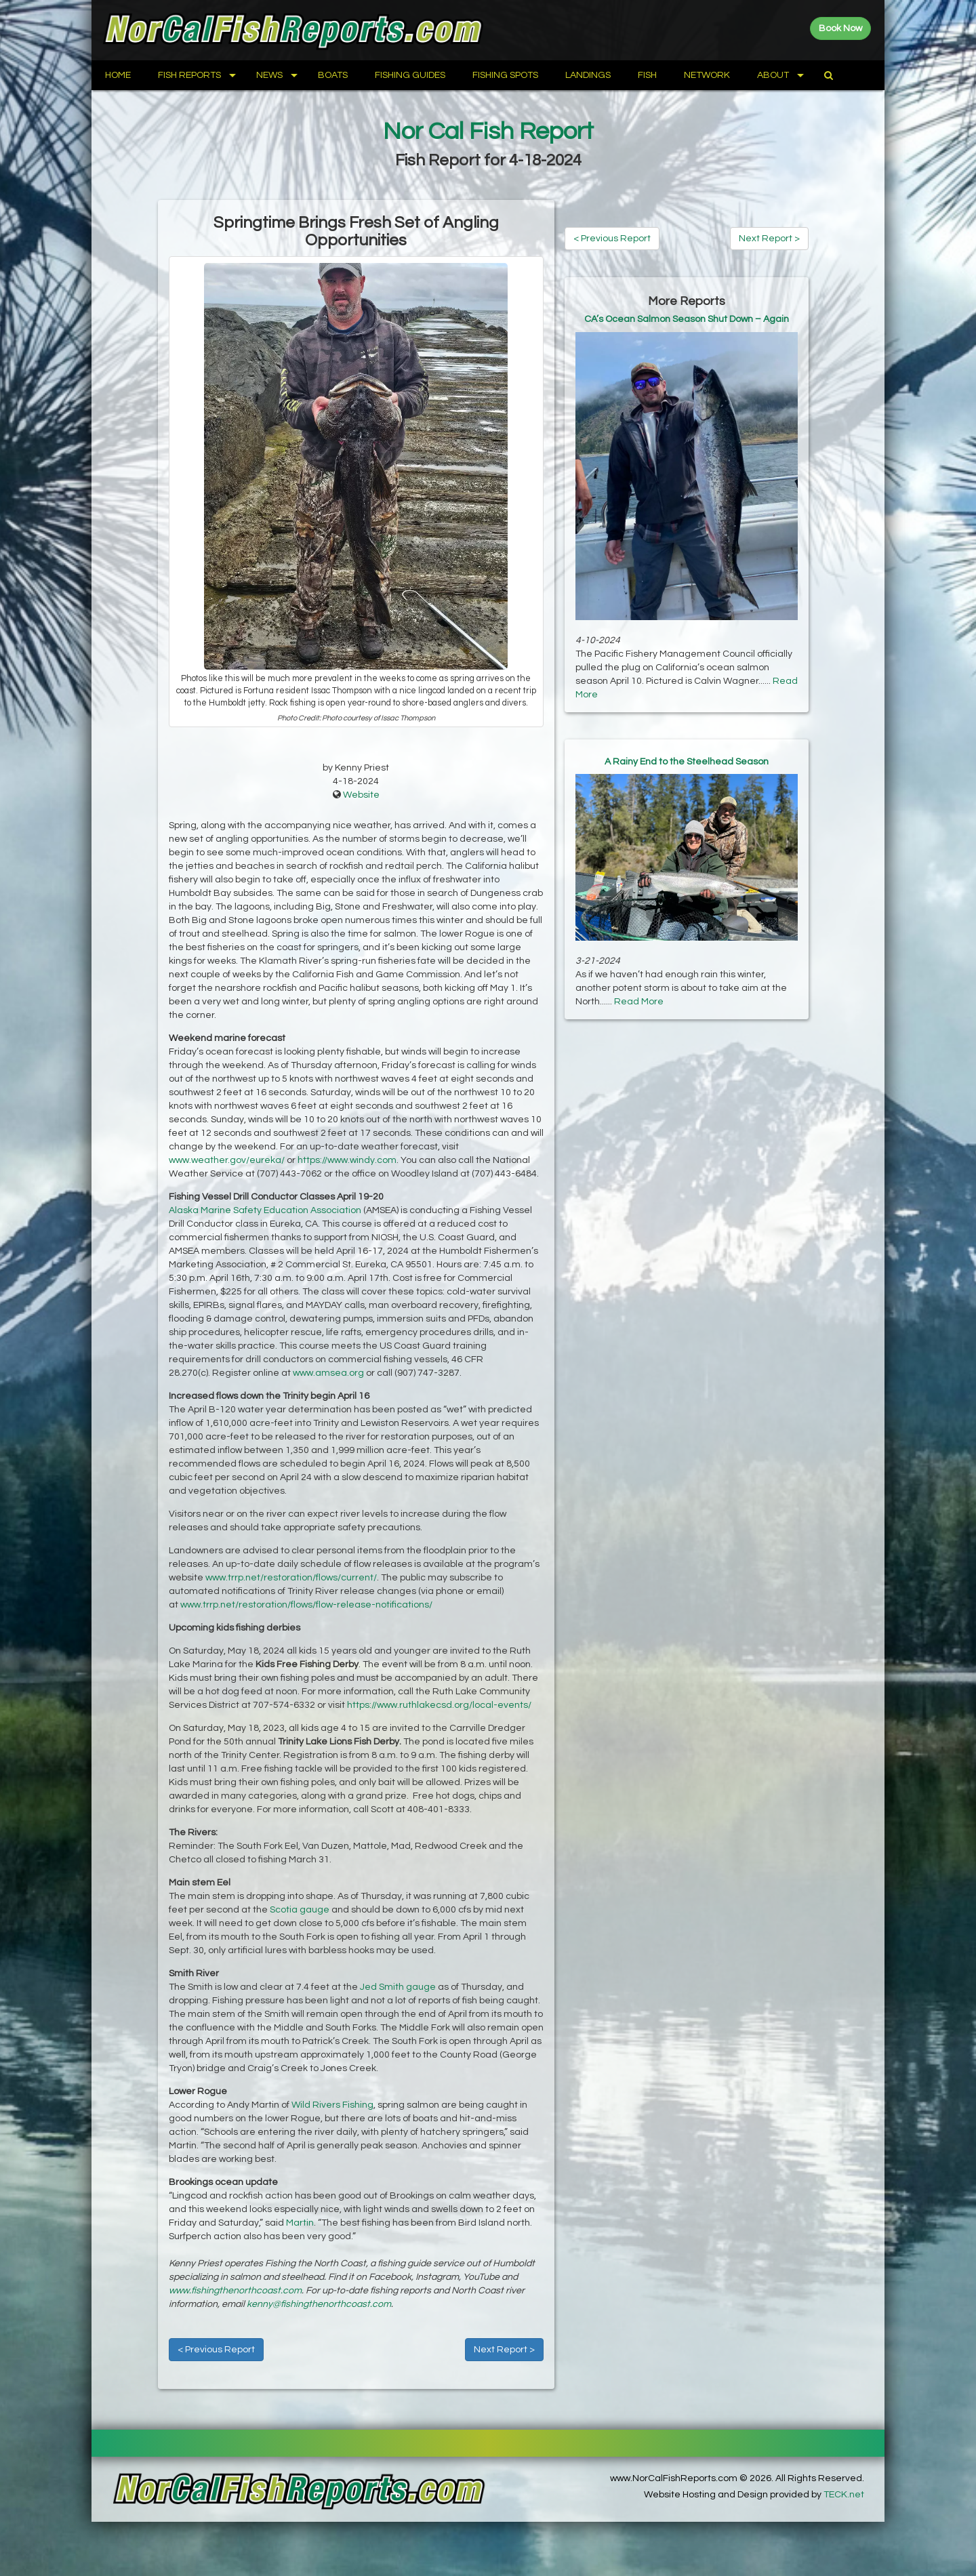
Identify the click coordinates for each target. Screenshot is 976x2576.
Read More (639, 1001)
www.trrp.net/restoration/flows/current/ (291, 1577)
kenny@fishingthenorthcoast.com (319, 2304)
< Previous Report (216, 2349)
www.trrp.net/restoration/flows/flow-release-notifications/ (306, 1605)
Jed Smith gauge (398, 1987)
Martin (300, 2223)
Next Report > (504, 2349)
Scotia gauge (299, 1910)
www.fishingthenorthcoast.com (235, 2290)
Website (361, 795)
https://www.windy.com (347, 1160)
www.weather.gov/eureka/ (227, 1160)
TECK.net (844, 2494)
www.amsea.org (328, 1373)
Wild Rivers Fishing (332, 2105)
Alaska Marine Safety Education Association (265, 1210)
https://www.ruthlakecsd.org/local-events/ (439, 1705)
